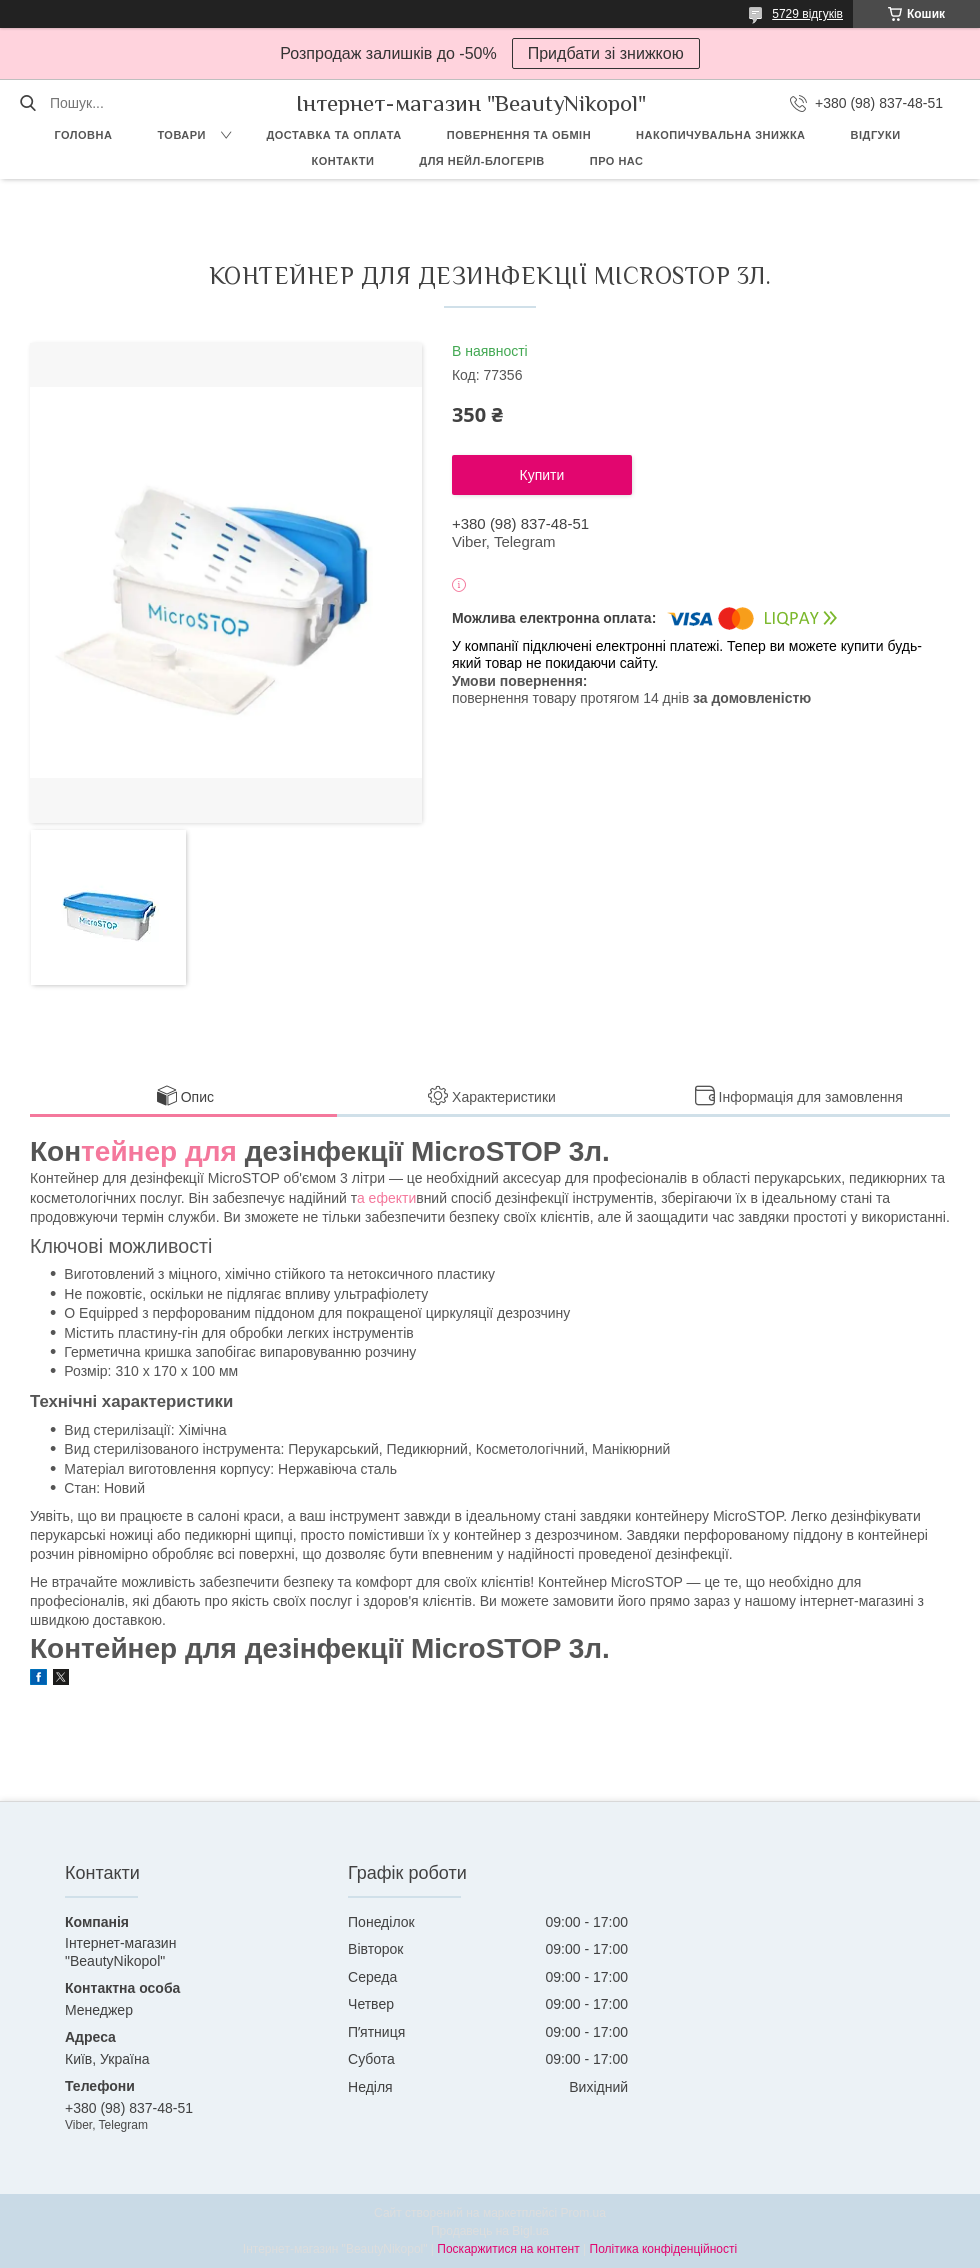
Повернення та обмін (519, 135)
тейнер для (159, 1151)
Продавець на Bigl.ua (490, 2231)
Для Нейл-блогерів (481, 161)
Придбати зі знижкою (606, 53)
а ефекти (386, 1198)
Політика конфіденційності (664, 2249)
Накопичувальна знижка (720, 135)
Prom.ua (583, 2213)
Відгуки (876, 135)
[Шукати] (27, 103)
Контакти (343, 161)
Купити (542, 475)
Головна (83, 135)
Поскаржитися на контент (508, 2249)
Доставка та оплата (333, 135)
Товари (181, 135)
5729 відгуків (807, 14)
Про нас (617, 161)
